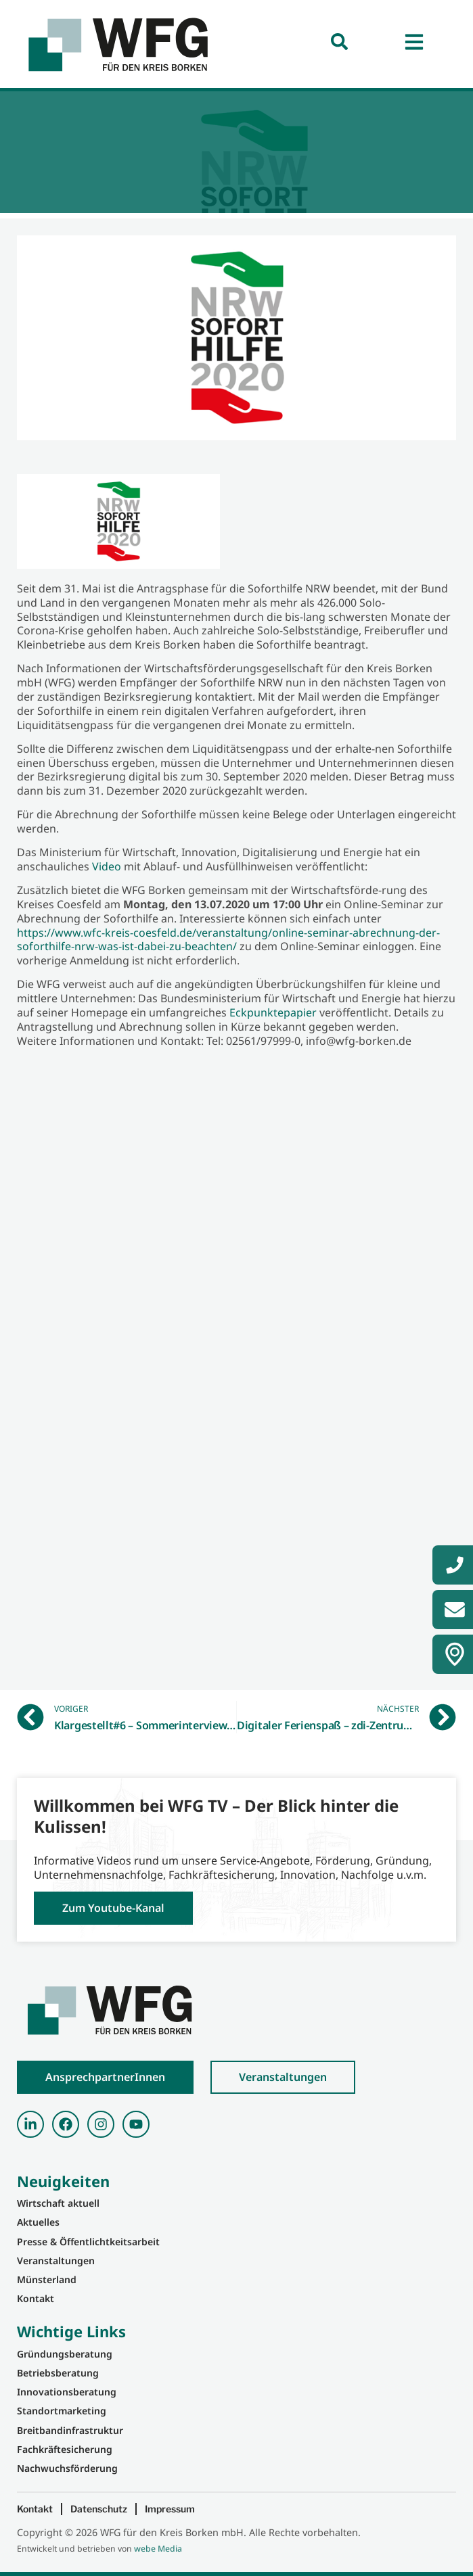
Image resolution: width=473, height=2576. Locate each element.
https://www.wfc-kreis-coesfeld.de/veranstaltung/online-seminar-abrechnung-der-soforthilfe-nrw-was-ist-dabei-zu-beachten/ (228, 939)
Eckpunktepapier (273, 1012)
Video (106, 866)
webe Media (158, 2548)
